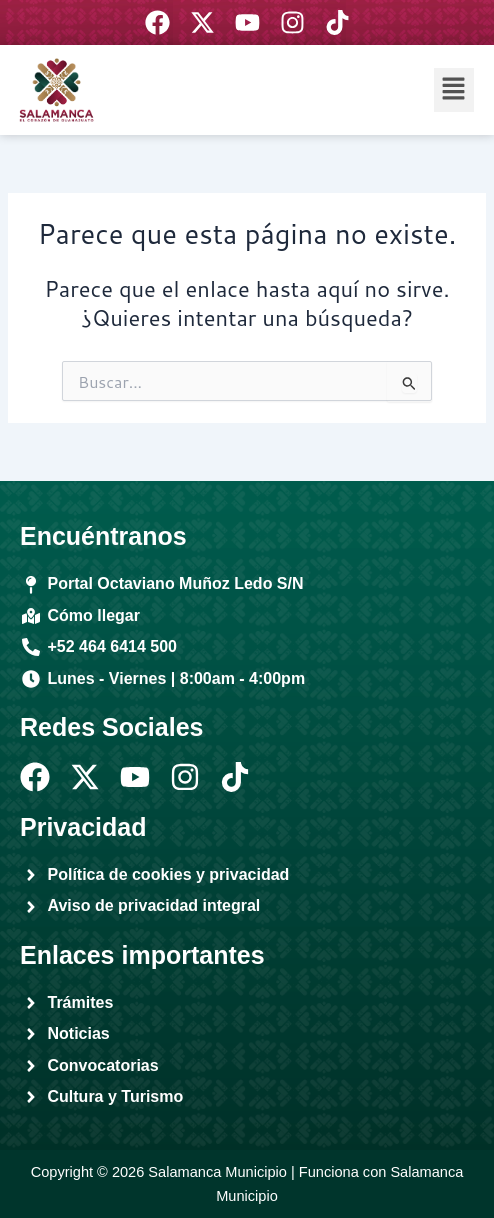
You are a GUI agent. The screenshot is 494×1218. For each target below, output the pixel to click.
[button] (454, 89)
